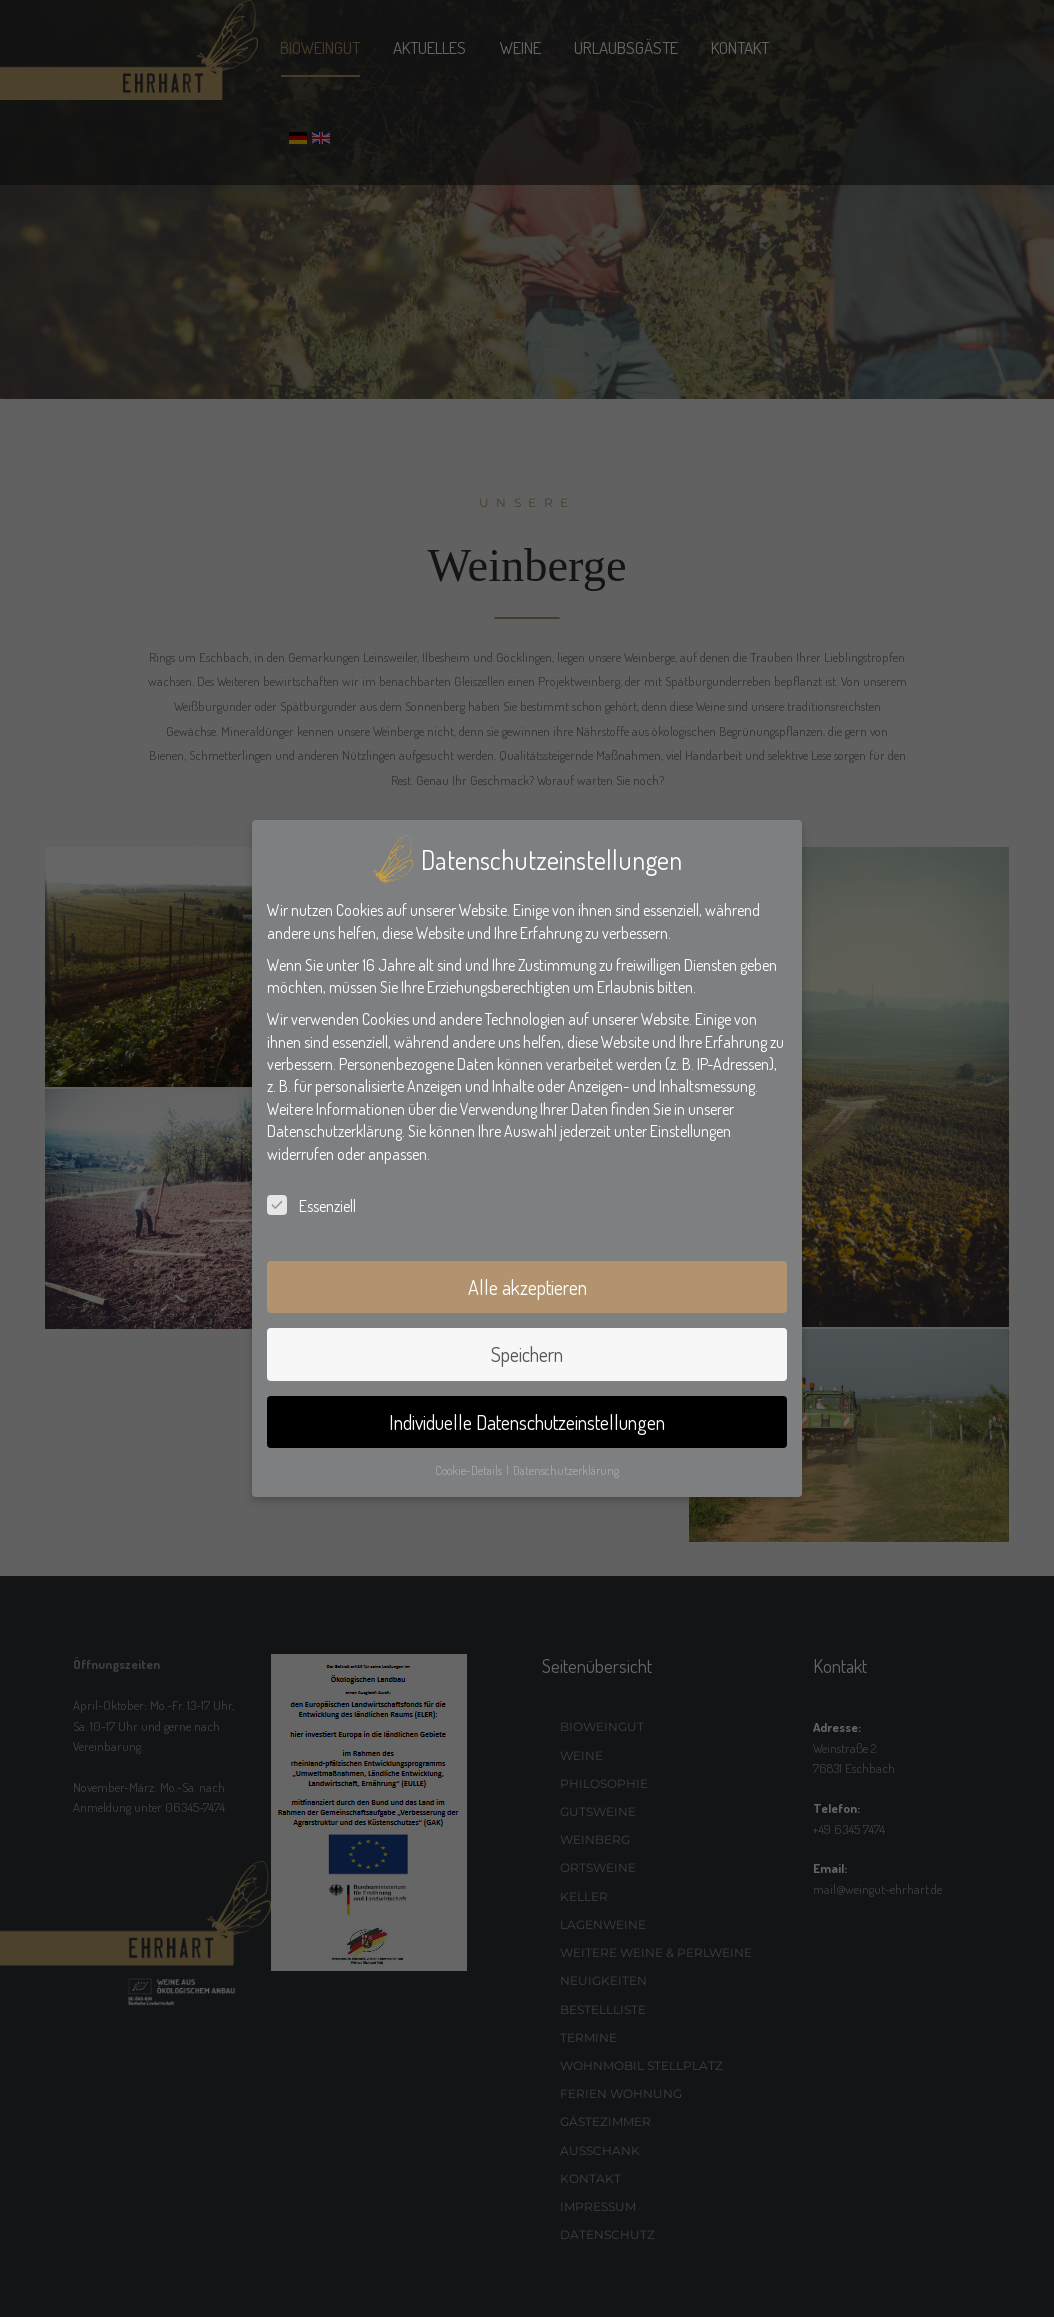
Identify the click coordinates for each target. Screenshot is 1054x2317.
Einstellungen (690, 1131)
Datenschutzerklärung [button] (566, 1470)
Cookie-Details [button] (469, 1470)
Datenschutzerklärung (334, 1131)
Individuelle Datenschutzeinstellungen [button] (527, 1422)
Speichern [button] (527, 1354)
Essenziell (311, 1205)
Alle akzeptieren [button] (527, 1287)
